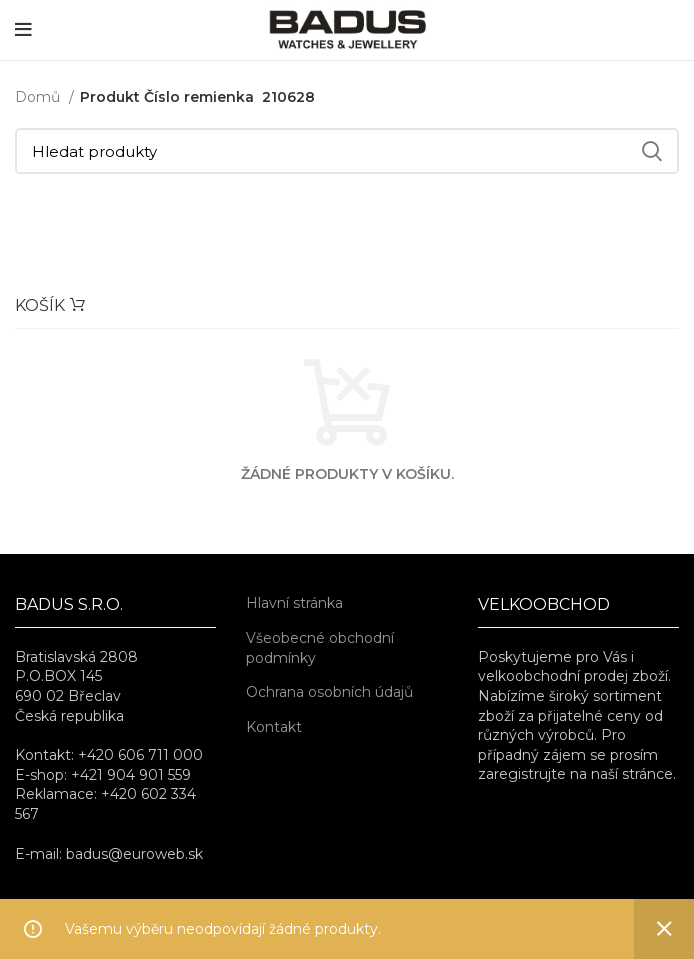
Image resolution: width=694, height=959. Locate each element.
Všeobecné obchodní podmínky (320, 648)
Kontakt (274, 727)
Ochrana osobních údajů (329, 692)
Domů (39, 97)
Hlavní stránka (294, 603)
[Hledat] (347, 151)
